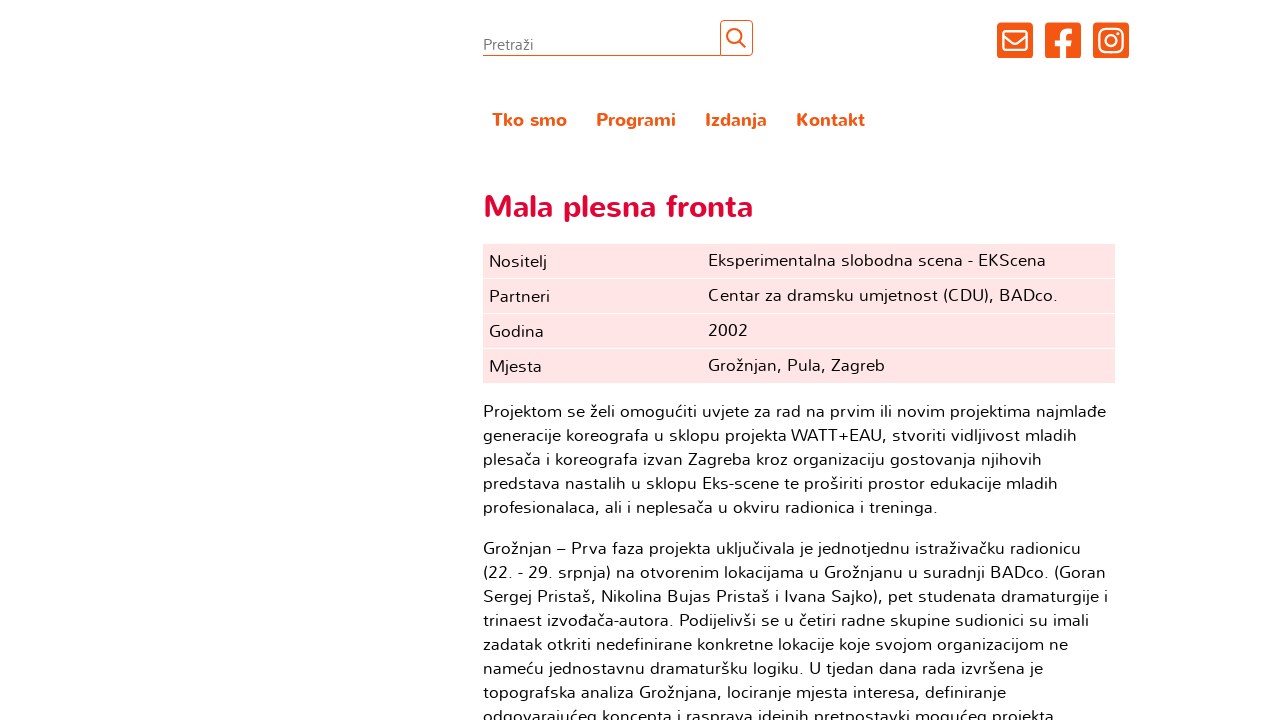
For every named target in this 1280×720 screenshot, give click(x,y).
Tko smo (529, 120)
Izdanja (736, 120)
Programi (636, 120)
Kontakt (830, 120)
